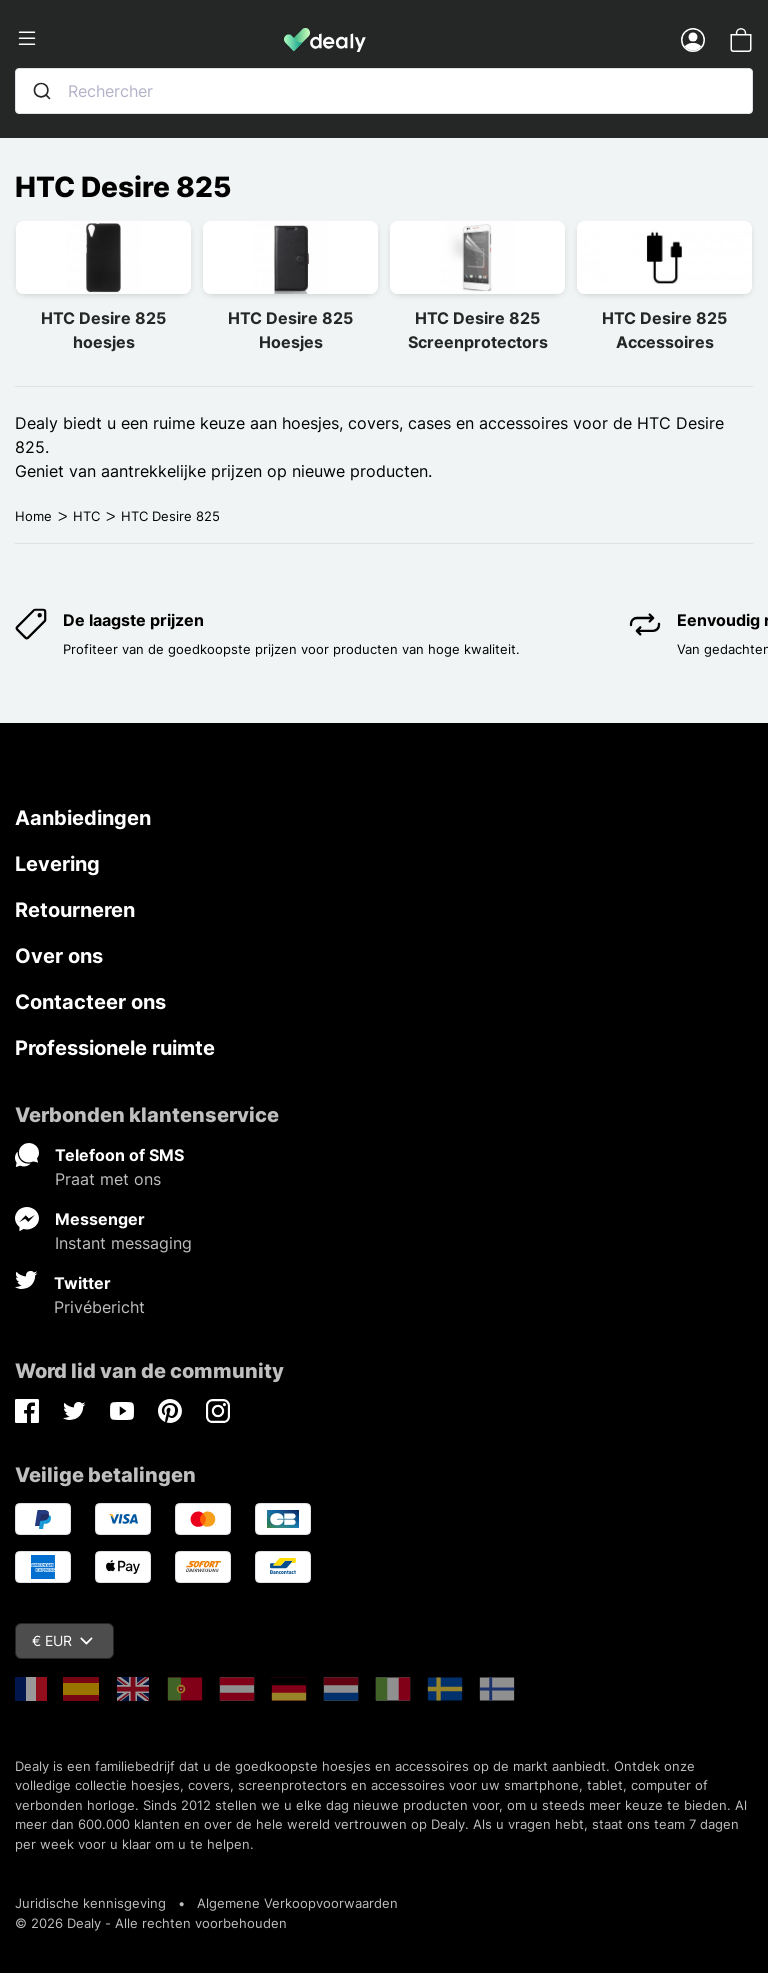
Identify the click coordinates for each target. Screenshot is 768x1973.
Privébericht (99, 1307)
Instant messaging (123, 1243)
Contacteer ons (90, 1002)
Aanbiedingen (83, 818)
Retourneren (75, 910)
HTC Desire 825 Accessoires (664, 330)
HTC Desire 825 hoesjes (103, 330)
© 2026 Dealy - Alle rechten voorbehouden (151, 1923)
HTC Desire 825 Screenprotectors (478, 330)
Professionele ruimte (115, 1048)
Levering (57, 864)
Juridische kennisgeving (90, 1903)
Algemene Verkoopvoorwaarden (297, 1903)
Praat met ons (108, 1179)
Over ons (59, 956)
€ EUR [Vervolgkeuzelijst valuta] (62, 1640)
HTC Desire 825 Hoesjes (290, 330)
